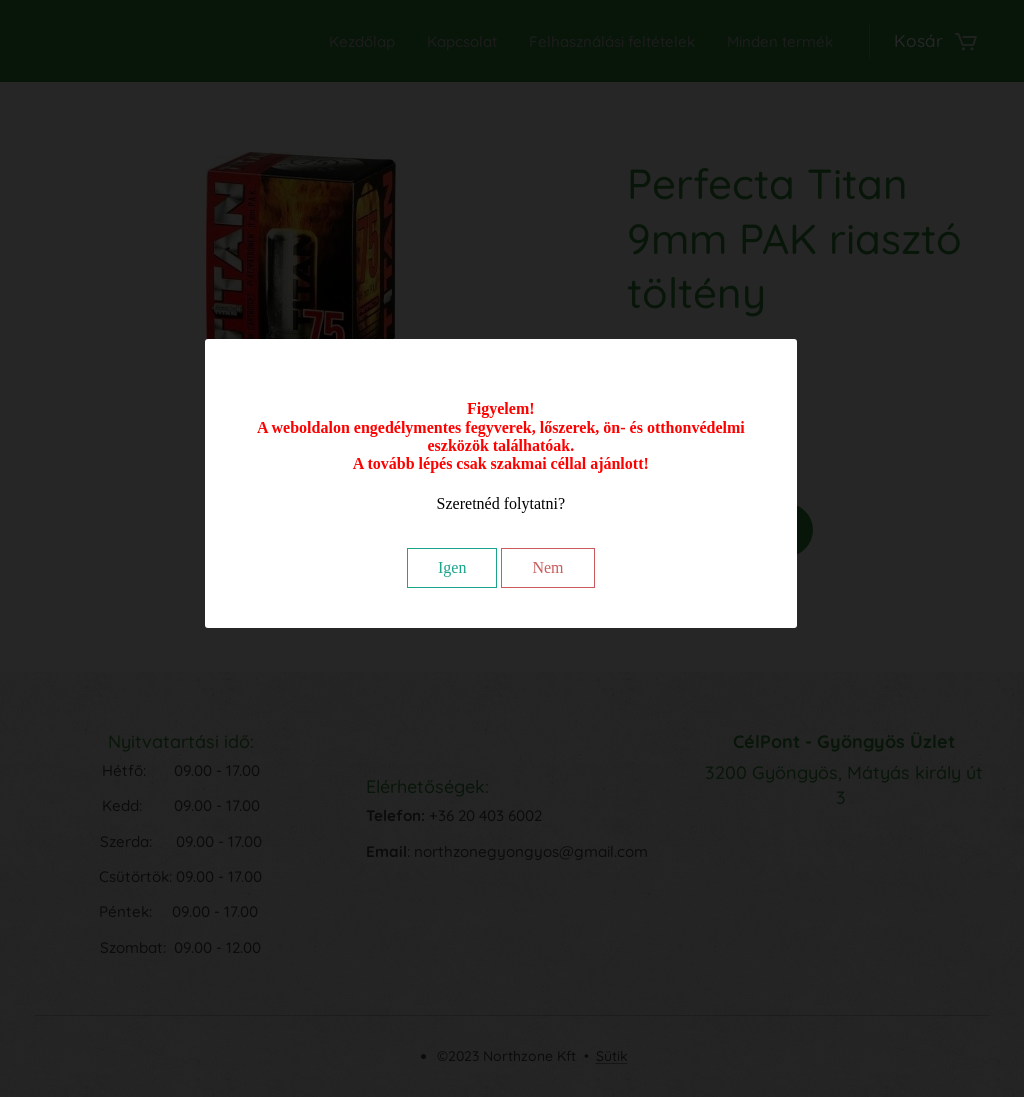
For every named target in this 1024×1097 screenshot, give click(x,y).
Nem (547, 567)
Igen (452, 567)
